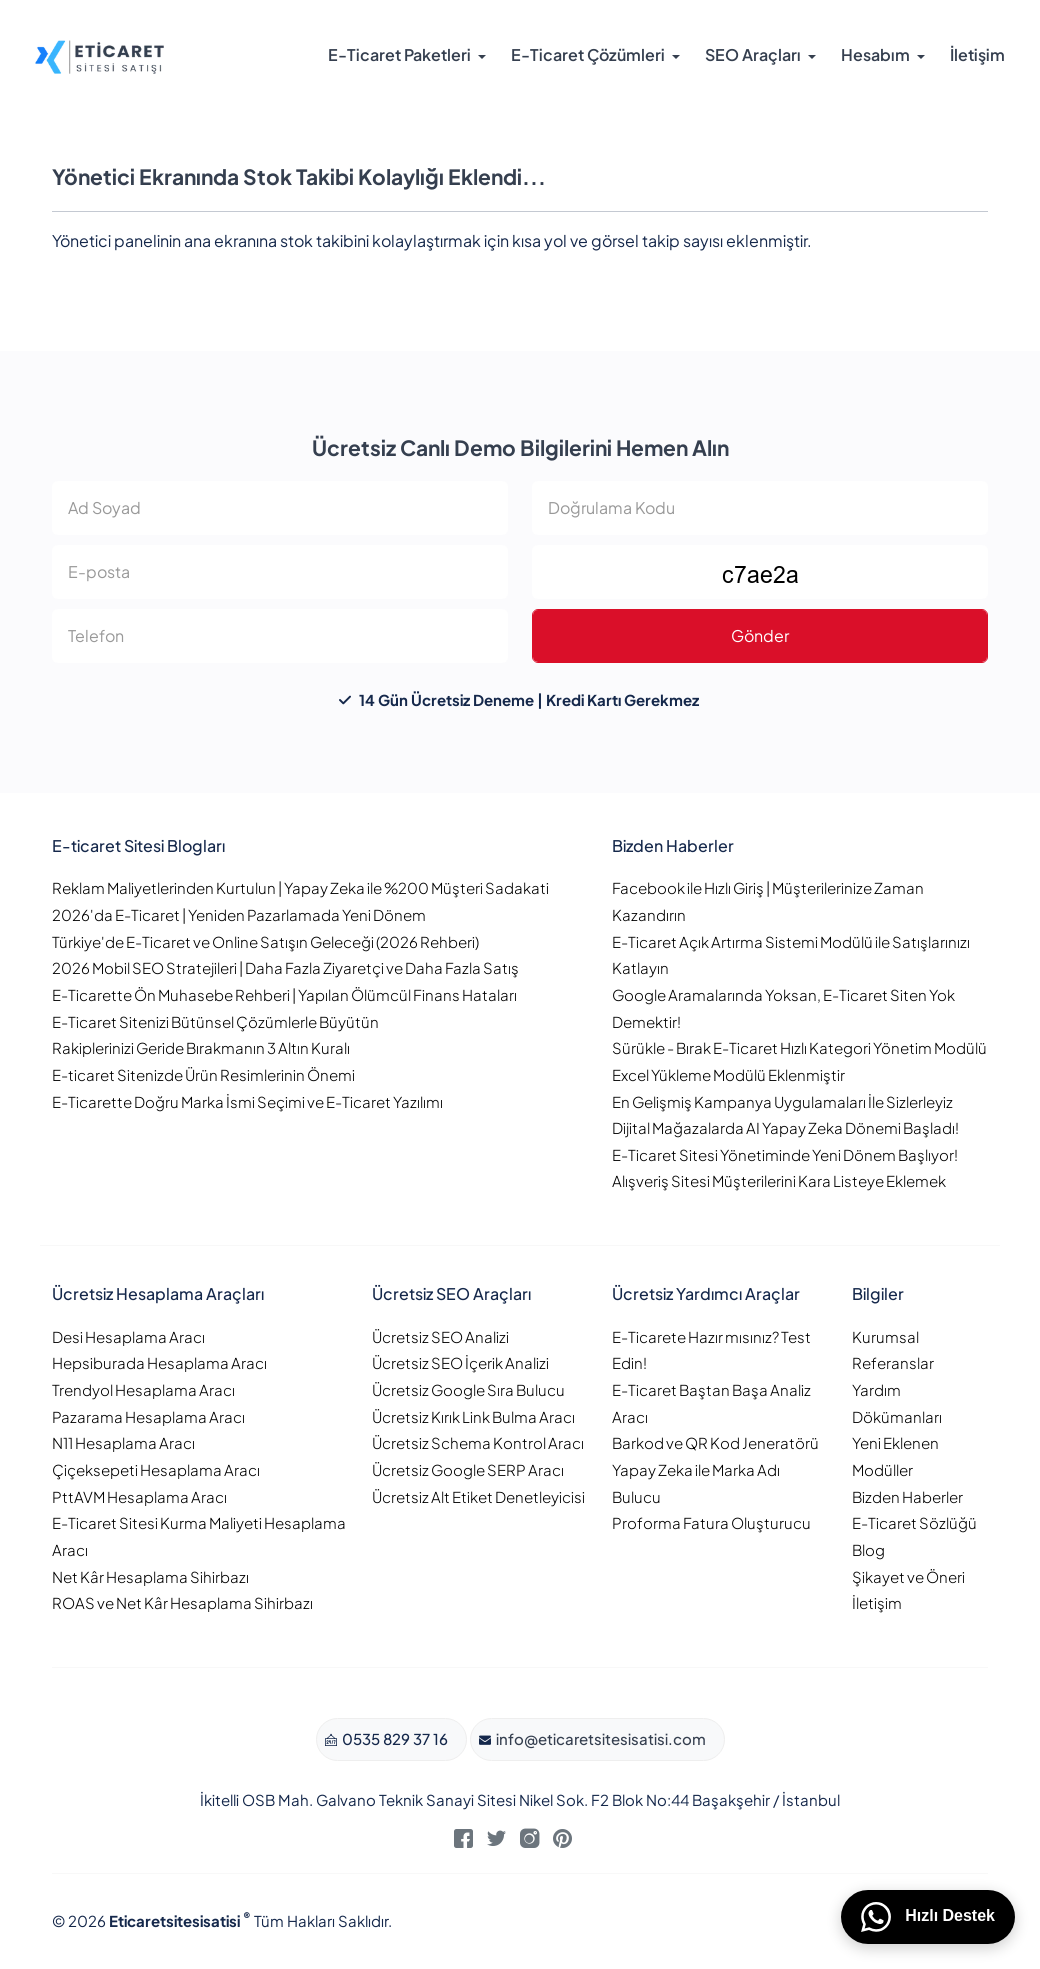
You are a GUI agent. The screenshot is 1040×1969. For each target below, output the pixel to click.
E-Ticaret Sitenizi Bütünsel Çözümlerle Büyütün (215, 1021)
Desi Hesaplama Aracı (128, 1336)
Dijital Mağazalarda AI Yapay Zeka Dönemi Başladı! (785, 1127)
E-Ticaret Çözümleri (588, 54)
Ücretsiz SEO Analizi (440, 1336)
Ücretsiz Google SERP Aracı (468, 1469)
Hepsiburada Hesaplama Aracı (159, 1362)
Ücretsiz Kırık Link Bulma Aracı (473, 1416)
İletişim (977, 54)
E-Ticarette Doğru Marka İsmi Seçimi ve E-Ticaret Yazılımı (247, 1101)
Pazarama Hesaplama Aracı (148, 1416)
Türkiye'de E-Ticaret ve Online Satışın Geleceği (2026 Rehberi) (265, 941)
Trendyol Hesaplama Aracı (143, 1389)
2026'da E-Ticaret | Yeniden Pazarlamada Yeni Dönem (239, 914)
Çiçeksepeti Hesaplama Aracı (156, 1469)
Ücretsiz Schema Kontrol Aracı (478, 1442)
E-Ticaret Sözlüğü (914, 1522)
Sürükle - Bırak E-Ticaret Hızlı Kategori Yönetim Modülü (799, 1047)
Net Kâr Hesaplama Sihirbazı (150, 1576)
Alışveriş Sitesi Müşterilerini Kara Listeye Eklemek (779, 1180)
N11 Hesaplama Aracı (123, 1442)
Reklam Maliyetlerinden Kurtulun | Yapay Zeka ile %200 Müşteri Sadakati (300, 887)
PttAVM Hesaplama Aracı (139, 1496)
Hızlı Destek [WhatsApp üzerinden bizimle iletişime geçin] (928, 1917)
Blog (868, 1549)
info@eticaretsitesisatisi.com (599, 1738)
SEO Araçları (753, 54)
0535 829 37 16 (393, 1738)
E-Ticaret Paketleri (399, 54)
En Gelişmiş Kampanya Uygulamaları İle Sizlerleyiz (782, 1101)
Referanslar (893, 1362)
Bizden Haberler (907, 1496)
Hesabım (875, 54)
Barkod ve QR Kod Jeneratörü (715, 1442)
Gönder (760, 635)
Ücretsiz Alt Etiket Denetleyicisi (478, 1496)
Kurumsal (885, 1336)
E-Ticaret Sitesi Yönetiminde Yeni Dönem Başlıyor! (785, 1154)
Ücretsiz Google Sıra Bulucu (468, 1389)
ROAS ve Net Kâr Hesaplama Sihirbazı (182, 1602)
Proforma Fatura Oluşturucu (711, 1522)
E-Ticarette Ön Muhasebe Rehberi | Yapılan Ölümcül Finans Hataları (284, 994)
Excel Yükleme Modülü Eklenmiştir (728, 1074)
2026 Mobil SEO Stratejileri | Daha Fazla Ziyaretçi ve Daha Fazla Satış (285, 967)
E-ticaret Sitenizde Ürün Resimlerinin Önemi (203, 1074)
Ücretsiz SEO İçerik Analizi (460, 1362)
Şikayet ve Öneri (908, 1576)
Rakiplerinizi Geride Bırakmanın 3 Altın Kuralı (201, 1047)
